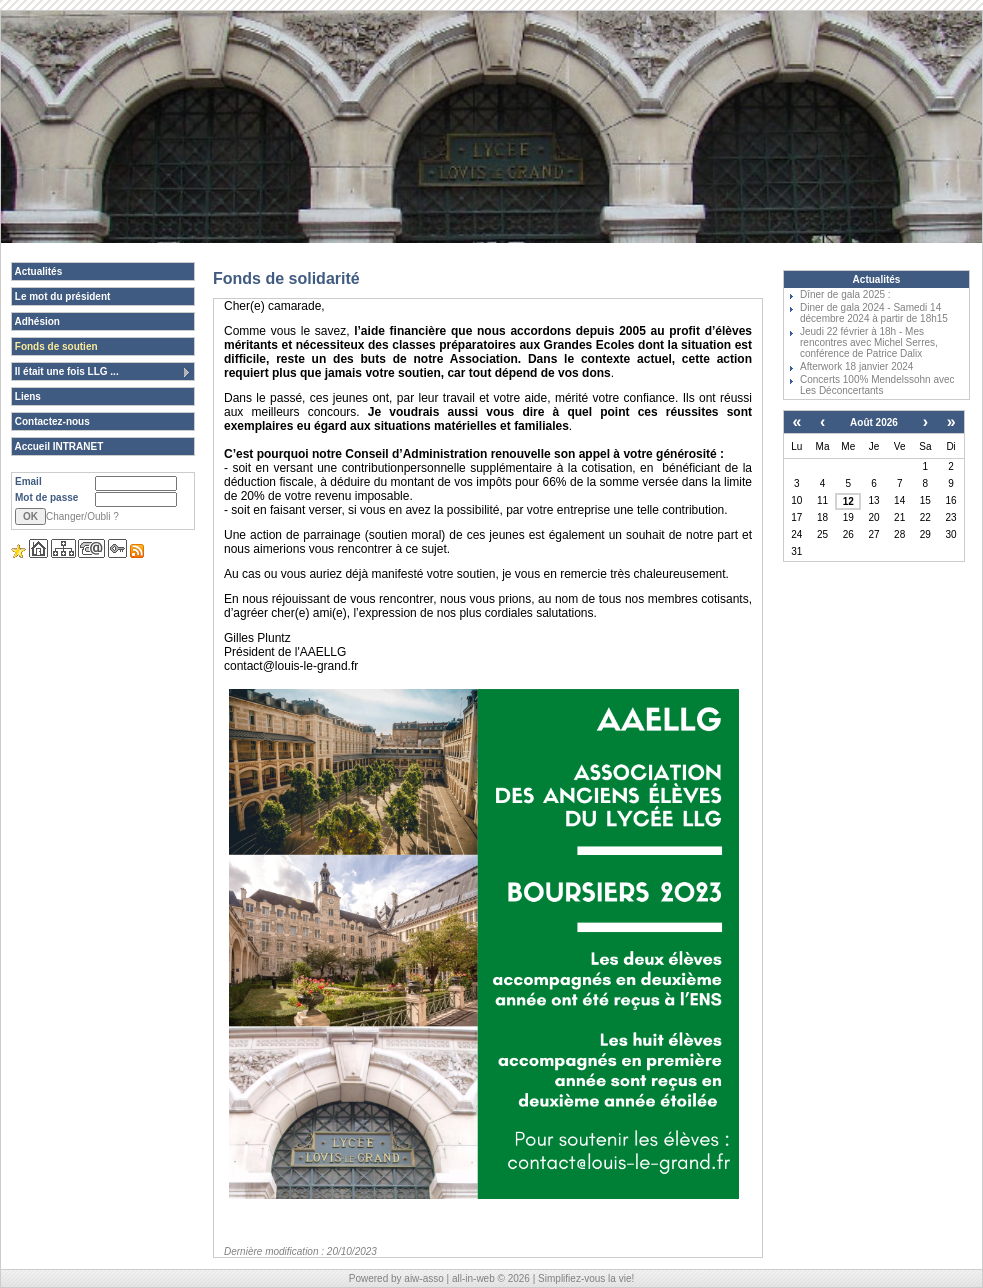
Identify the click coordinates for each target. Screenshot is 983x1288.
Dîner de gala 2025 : (845, 294)
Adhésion (36, 321)
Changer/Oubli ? (82, 516)
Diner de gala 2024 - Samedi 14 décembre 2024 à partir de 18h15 (874, 313)
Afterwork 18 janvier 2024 (856, 366)
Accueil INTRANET (57, 446)
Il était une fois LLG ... (102, 372)
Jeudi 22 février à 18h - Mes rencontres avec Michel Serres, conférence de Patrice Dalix (869, 342)
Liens (26, 396)
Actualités (37, 271)
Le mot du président (61, 296)
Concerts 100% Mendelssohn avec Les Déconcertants (877, 385)
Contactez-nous (51, 421)
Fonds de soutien (55, 346)
